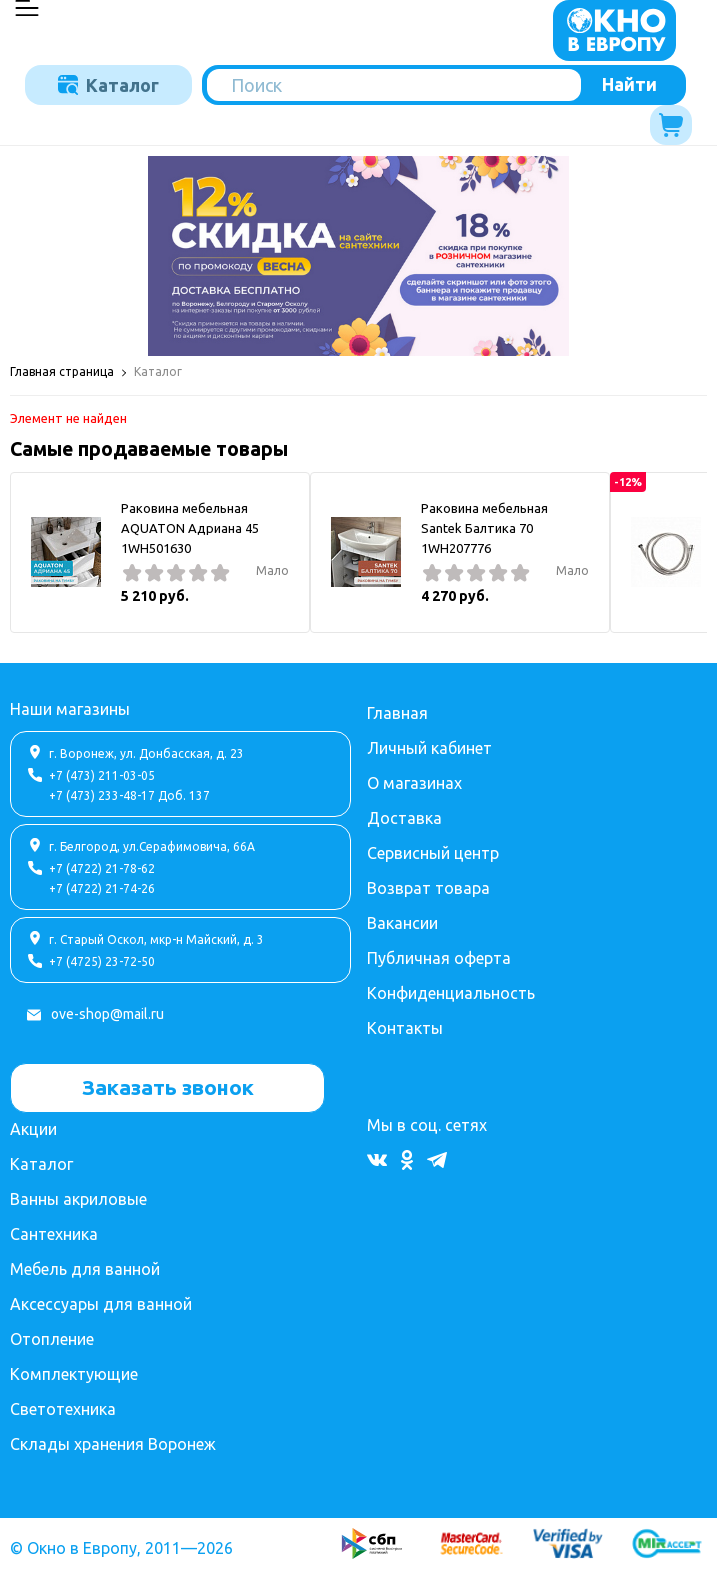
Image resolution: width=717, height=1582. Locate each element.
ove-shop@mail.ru (107, 1014)
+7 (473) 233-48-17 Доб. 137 (129, 795)
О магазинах (414, 783)
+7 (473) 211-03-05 (102, 775)
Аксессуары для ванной (101, 1304)
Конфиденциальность (451, 993)
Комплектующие (74, 1374)
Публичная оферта (439, 958)
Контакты (405, 1028)
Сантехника (54, 1234)
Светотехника (63, 1409)
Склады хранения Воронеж (113, 1444)
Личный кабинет (429, 748)
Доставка (404, 818)
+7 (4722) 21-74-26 (102, 888)
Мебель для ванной (85, 1269)
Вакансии (402, 923)
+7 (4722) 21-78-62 (102, 868)
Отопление (52, 1339)
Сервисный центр (433, 853)
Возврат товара (428, 888)
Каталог (108, 85)
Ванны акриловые (78, 1199)
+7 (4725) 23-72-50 (102, 961)
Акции (33, 1129)
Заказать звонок (168, 1087)
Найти (629, 84)
